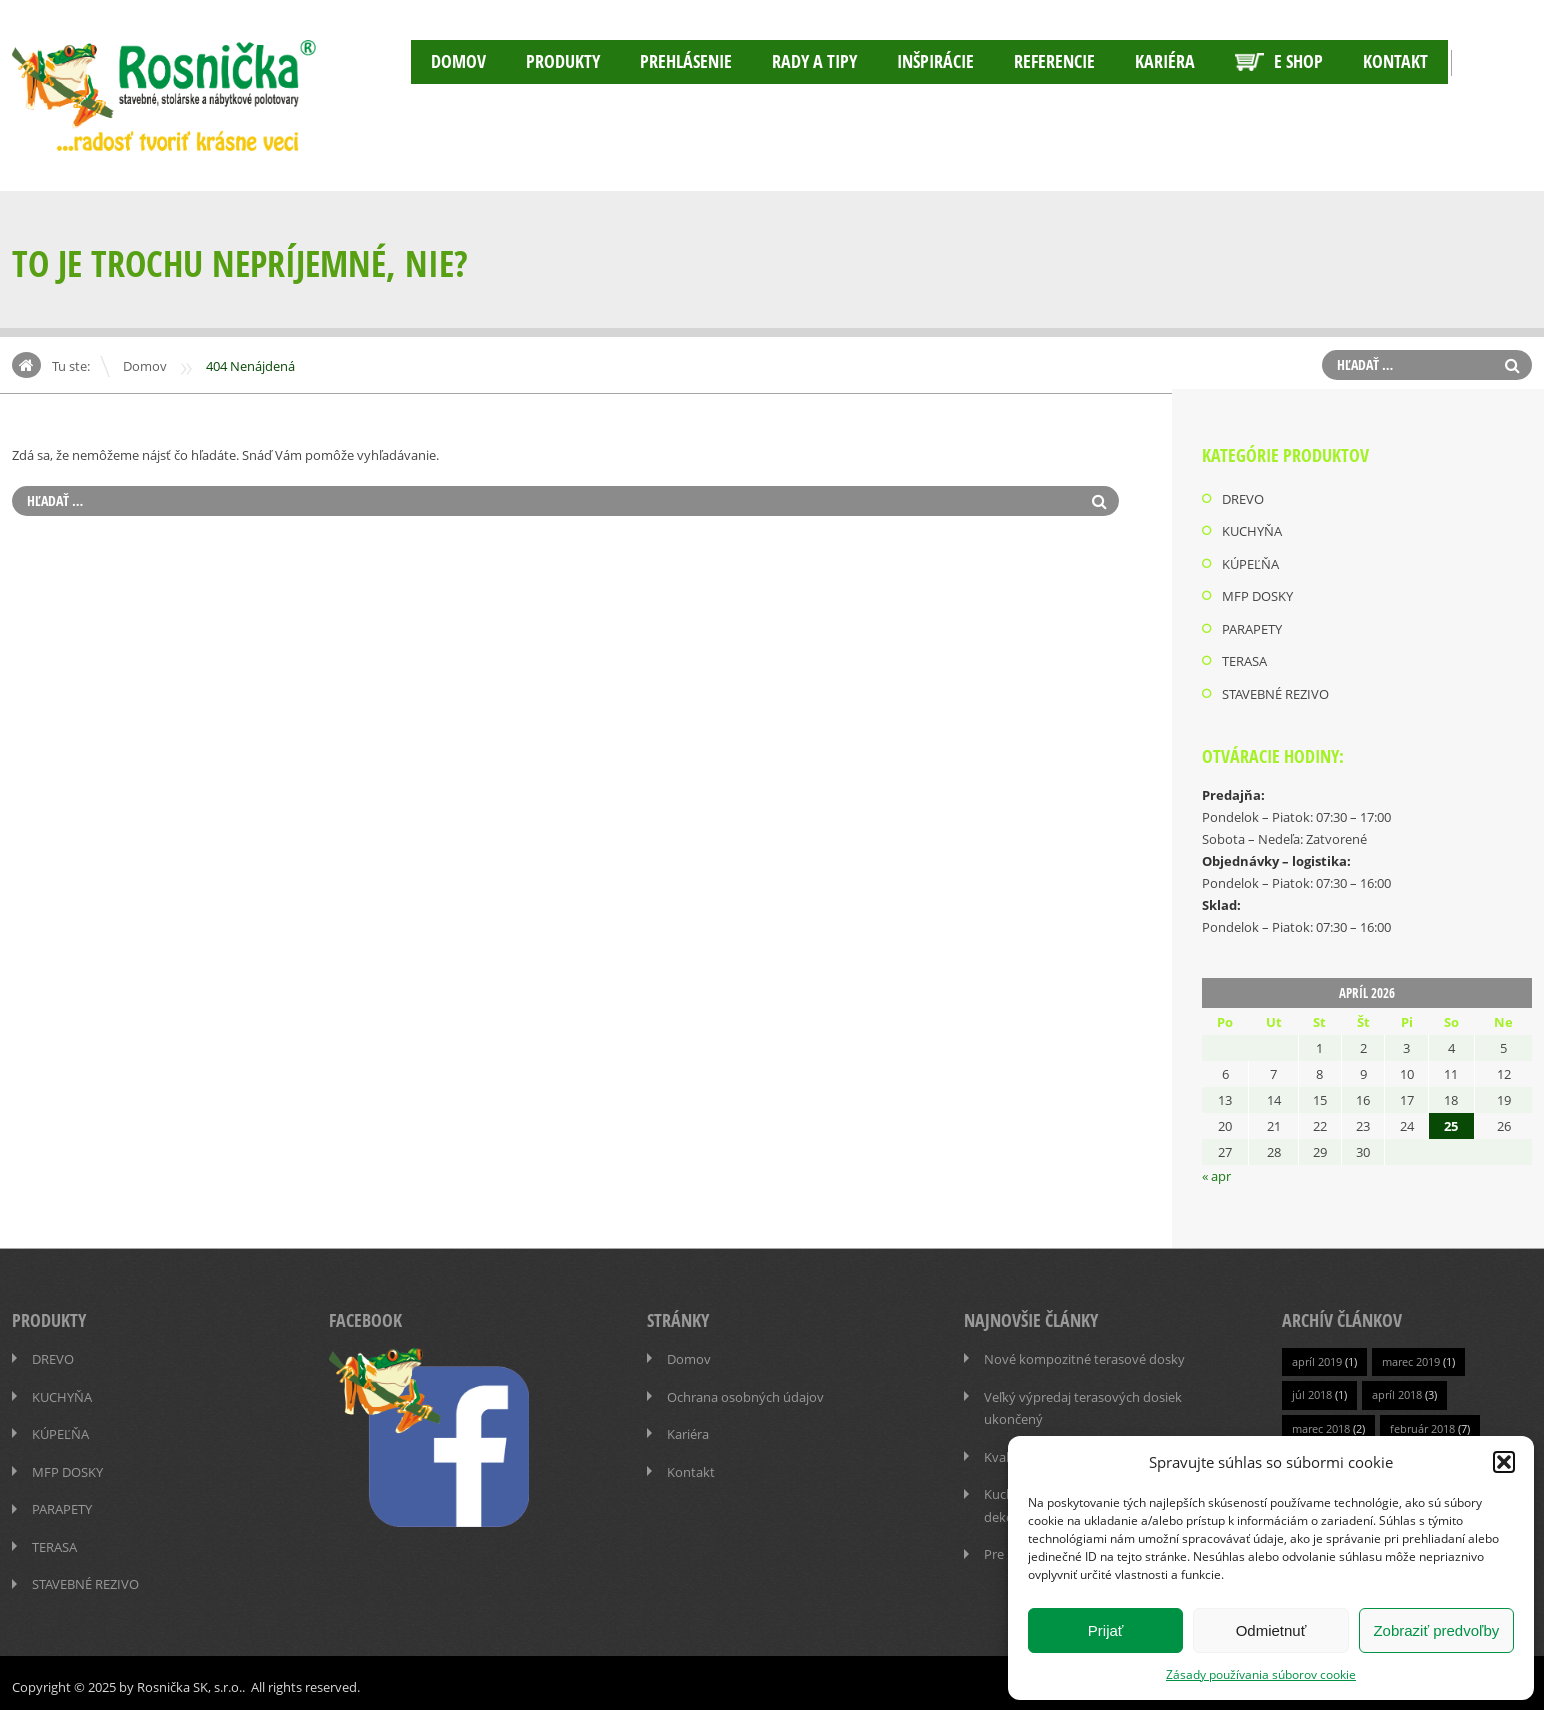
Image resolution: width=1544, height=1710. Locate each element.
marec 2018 (1321, 1423)
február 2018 (1422, 1423)
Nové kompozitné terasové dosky (1084, 1355)
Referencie (1054, 61)
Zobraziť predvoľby (1436, 1630)
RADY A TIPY (814, 61)
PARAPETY (1252, 627)
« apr (1216, 1173)
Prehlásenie (686, 61)
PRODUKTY (563, 61)
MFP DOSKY (1257, 595)
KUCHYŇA (1252, 531)
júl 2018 (1312, 1390)
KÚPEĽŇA (1250, 563)
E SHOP (1279, 61)
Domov (458, 61)
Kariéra (1165, 61)
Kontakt (1395, 61)
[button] (1504, 1462)
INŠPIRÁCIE (935, 61)
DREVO (1243, 499)
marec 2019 (1411, 1357)
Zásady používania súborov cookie (1261, 1674)
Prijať (1106, 1630)
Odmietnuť (1271, 1630)
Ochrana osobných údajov (745, 1392)
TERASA (1244, 659)
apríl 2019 (1317, 1357)
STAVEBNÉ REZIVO (1275, 691)
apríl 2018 (1397, 1390)
